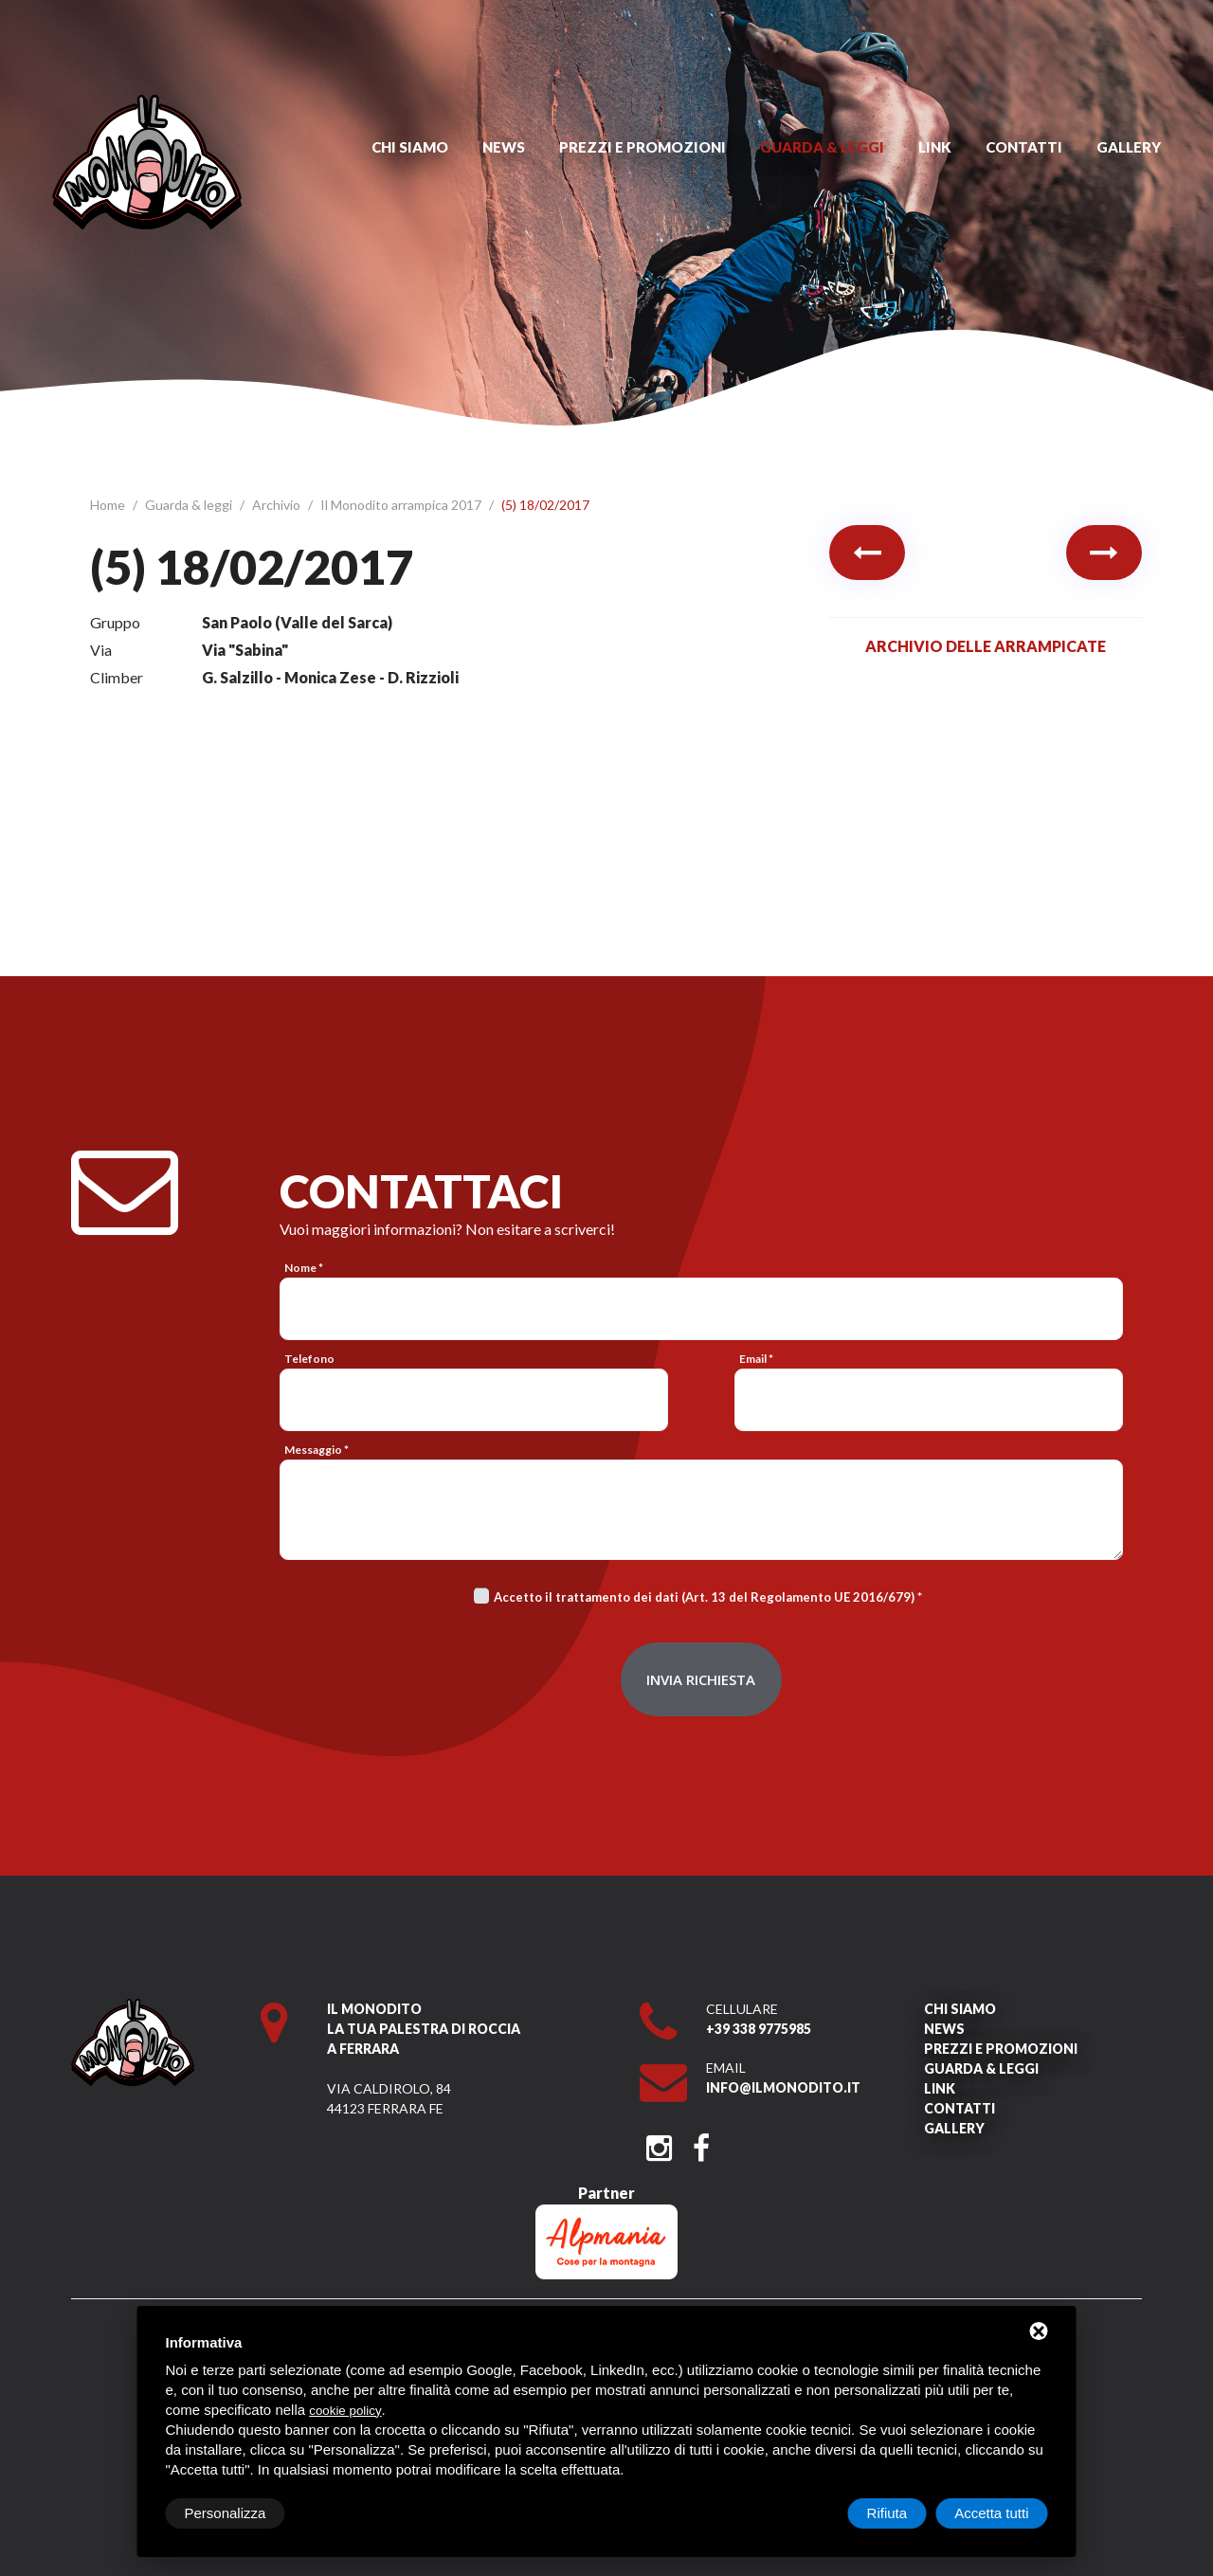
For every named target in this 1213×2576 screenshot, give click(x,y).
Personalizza (225, 2513)
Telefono (309, 1358)
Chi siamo (409, 146)
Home (109, 505)
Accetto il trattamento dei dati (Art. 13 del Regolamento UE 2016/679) (704, 1597)
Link (934, 146)
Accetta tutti (991, 2513)
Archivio (277, 505)
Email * (756, 1358)
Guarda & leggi (822, 146)
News (503, 146)
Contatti (1024, 146)
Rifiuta (887, 2513)
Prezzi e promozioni (642, 146)
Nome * (303, 1268)
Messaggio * (316, 1449)
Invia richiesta (700, 1679)
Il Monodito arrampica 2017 (402, 505)
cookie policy (345, 2411)
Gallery (1128, 146)
